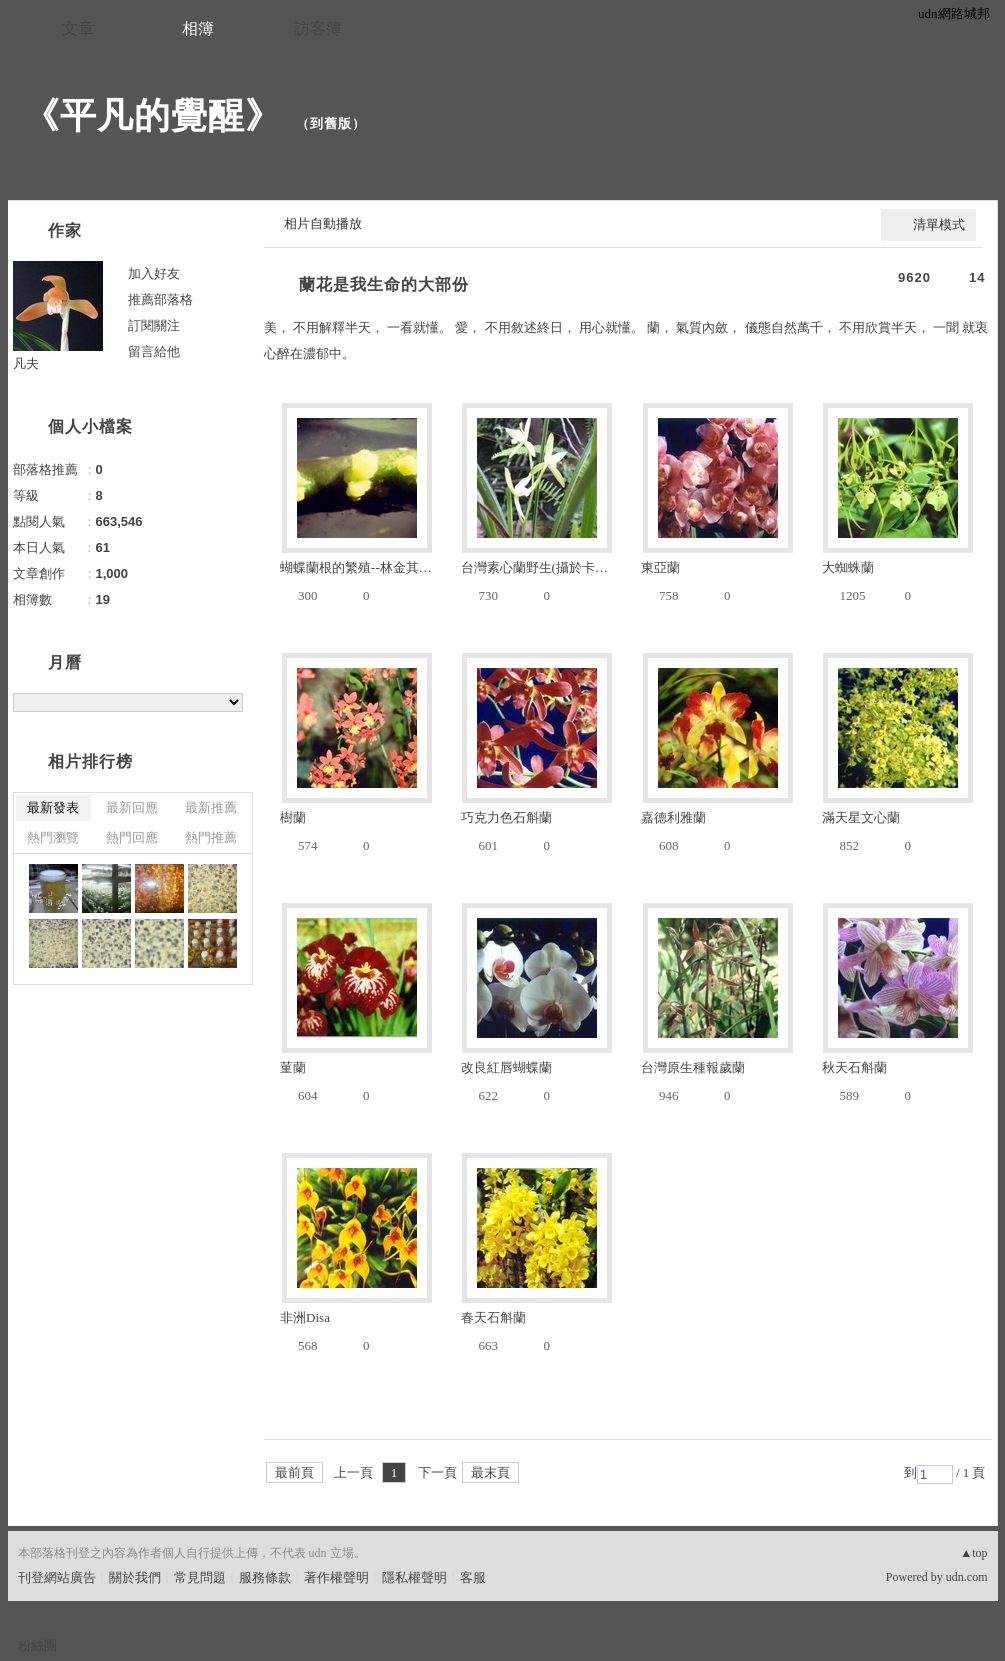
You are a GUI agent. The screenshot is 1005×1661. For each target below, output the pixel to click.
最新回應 (132, 807)
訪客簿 (318, 28)
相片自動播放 (323, 223)
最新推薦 (211, 807)
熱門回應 (132, 837)
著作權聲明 (336, 1577)
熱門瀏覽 (53, 837)
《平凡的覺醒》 (152, 115)
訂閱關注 (154, 325)
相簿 (198, 28)
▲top (973, 1553)
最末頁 (490, 1472)
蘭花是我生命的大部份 (384, 284)
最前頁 (294, 1472)
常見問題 (200, 1577)
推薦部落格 (160, 299)
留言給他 (154, 351)
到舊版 (331, 123)
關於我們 (135, 1577)
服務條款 (265, 1577)
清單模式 (939, 224)
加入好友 (154, 273)
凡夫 (26, 363)
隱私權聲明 (414, 1577)
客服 (473, 1577)
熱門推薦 (211, 837)
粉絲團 (37, 1645)
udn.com (967, 1577)
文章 (78, 28)
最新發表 (53, 807)
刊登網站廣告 (57, 1577)
